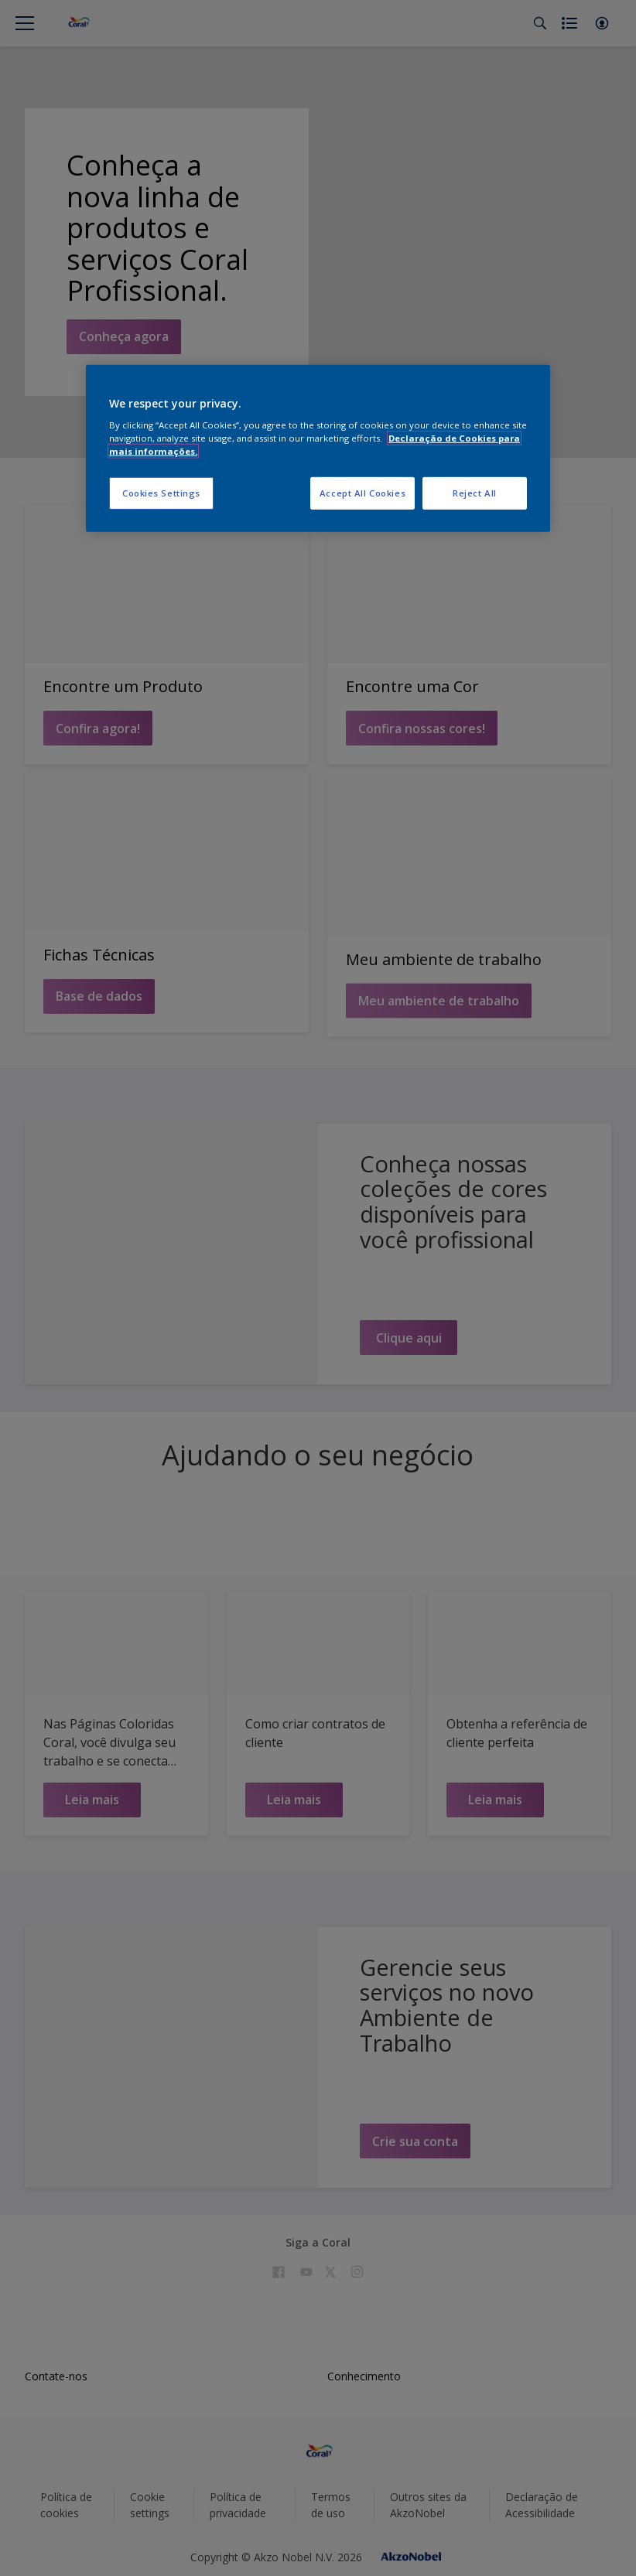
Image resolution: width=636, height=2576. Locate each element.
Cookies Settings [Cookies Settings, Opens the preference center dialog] (161, 493)
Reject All (475, 493)
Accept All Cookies (362, 493)
